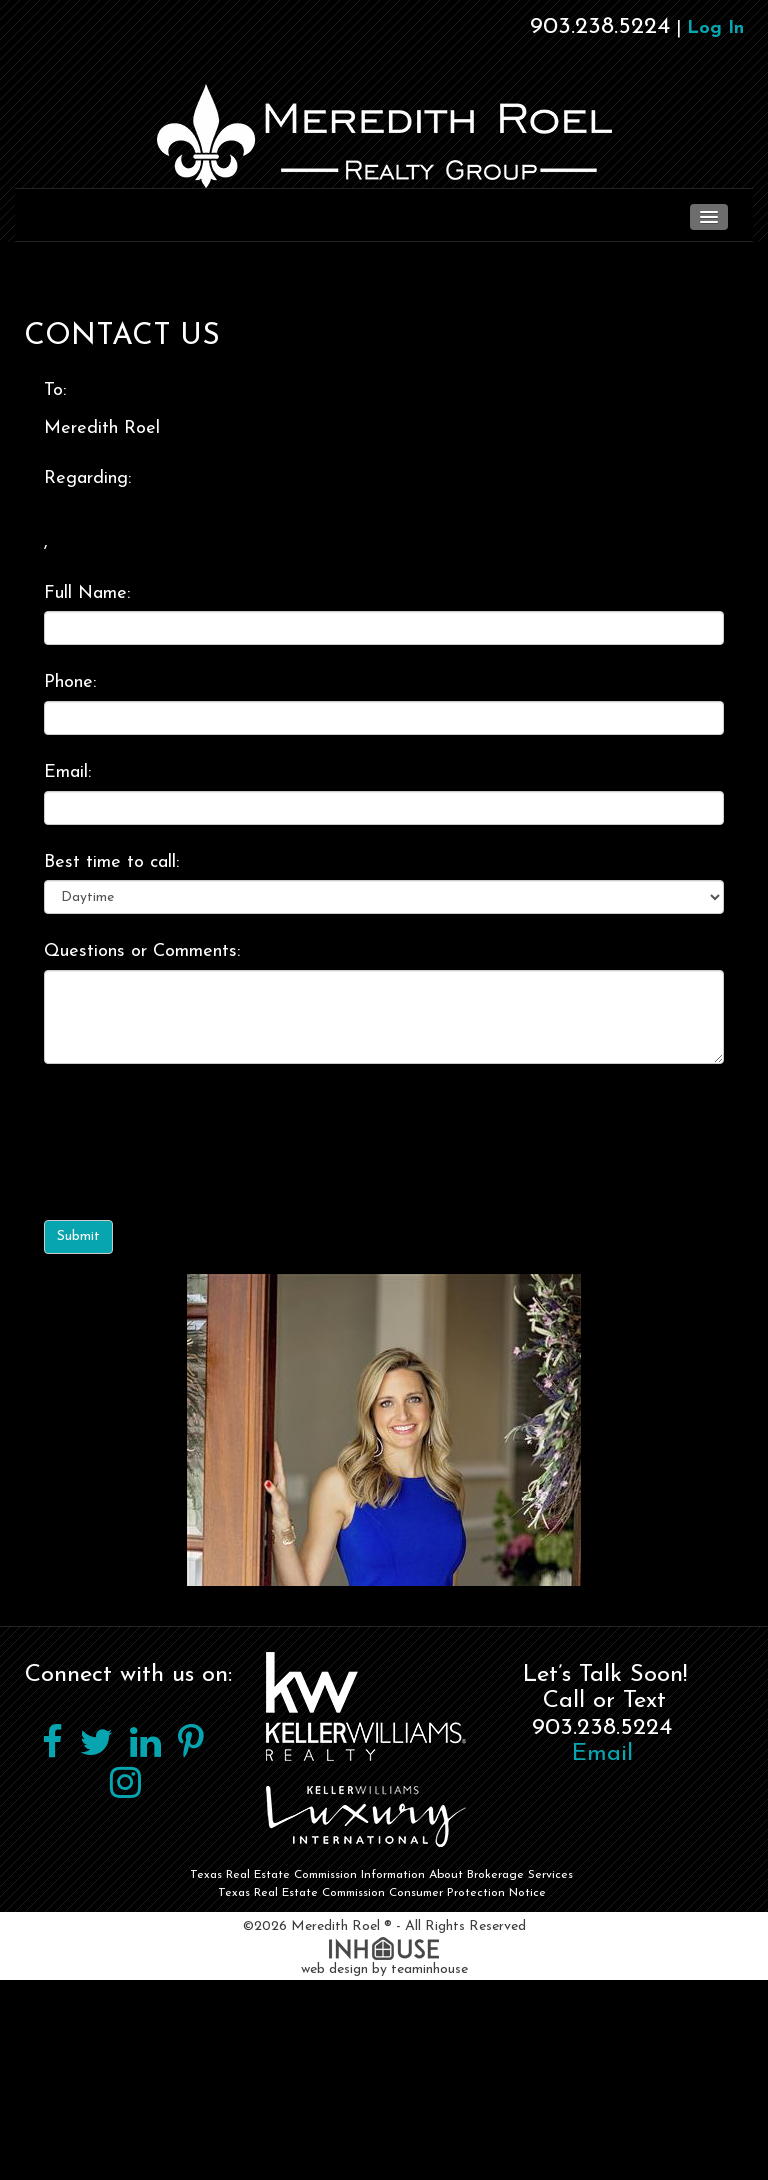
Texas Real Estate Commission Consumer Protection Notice (382, 1893)
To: (55, 390)
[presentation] (196, 1129)
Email (602, 1754)
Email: (67, 772)
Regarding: (87, 478)
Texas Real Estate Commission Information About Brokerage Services (381, 1875)
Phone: (70, 682)
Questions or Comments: (142, 951)
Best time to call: (111, 862)
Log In (715, 28)
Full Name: (87, 593)
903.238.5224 (600, 27)
